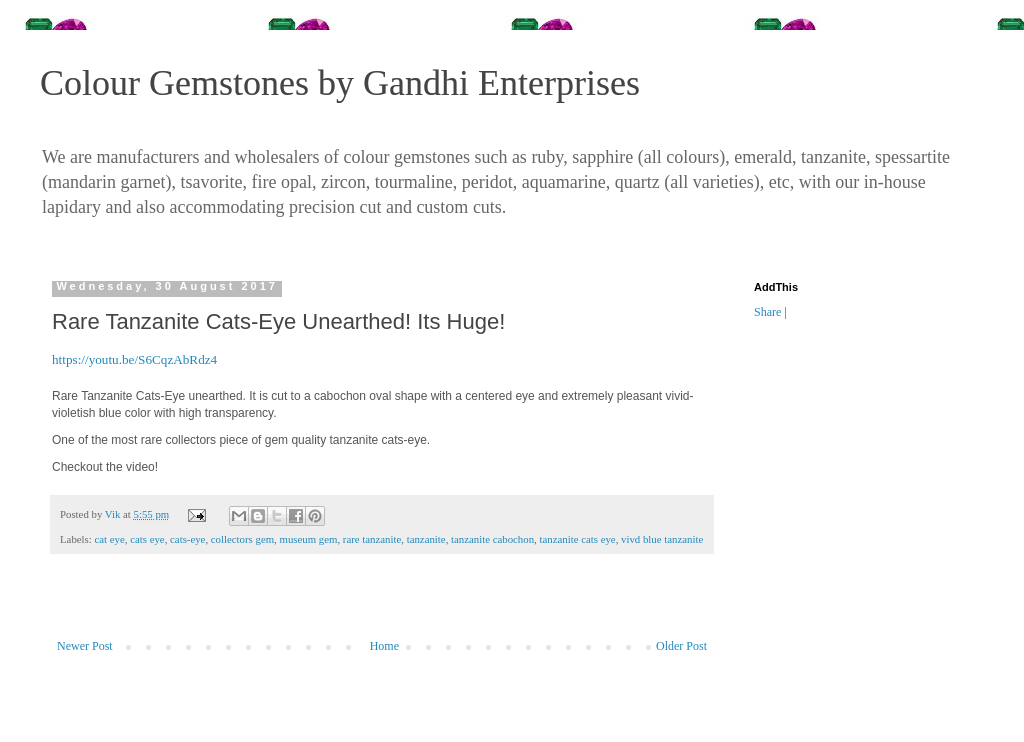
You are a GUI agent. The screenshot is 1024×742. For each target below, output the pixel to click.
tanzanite (426, 539)
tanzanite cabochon (492, 539)
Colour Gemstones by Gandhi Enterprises (340, 83)
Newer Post (85, 646)
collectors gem (242, 539)
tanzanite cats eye (577, 539)
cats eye (147, 539)
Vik (114, 514)
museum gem (309, 539)
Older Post (681, 646)
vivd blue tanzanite (662, 539)
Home (384, 646)
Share (767, 312)
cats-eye (187, 539)
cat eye (109, 539)
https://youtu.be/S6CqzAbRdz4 (134, 359)
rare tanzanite (372, 539)
